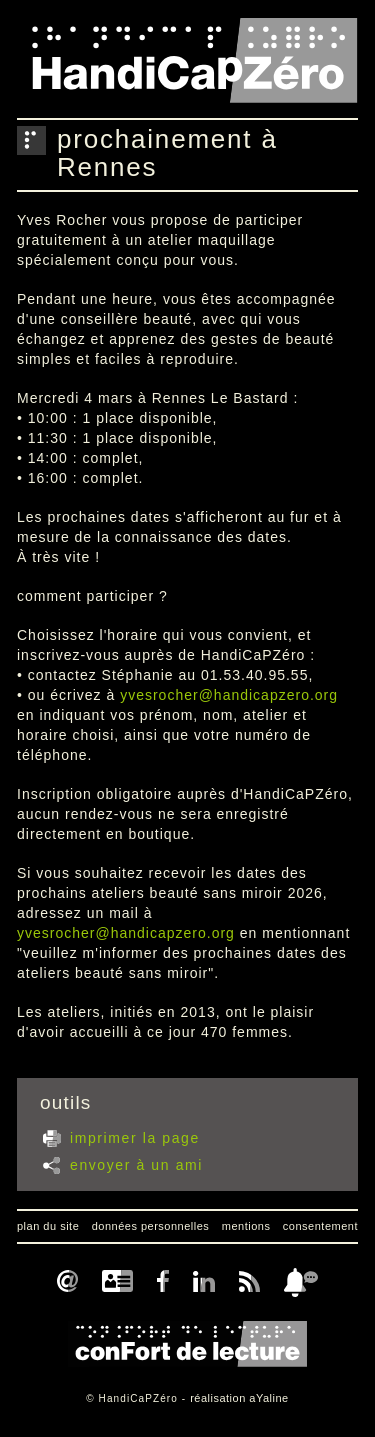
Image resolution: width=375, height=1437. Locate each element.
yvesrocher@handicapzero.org (229, 695)
